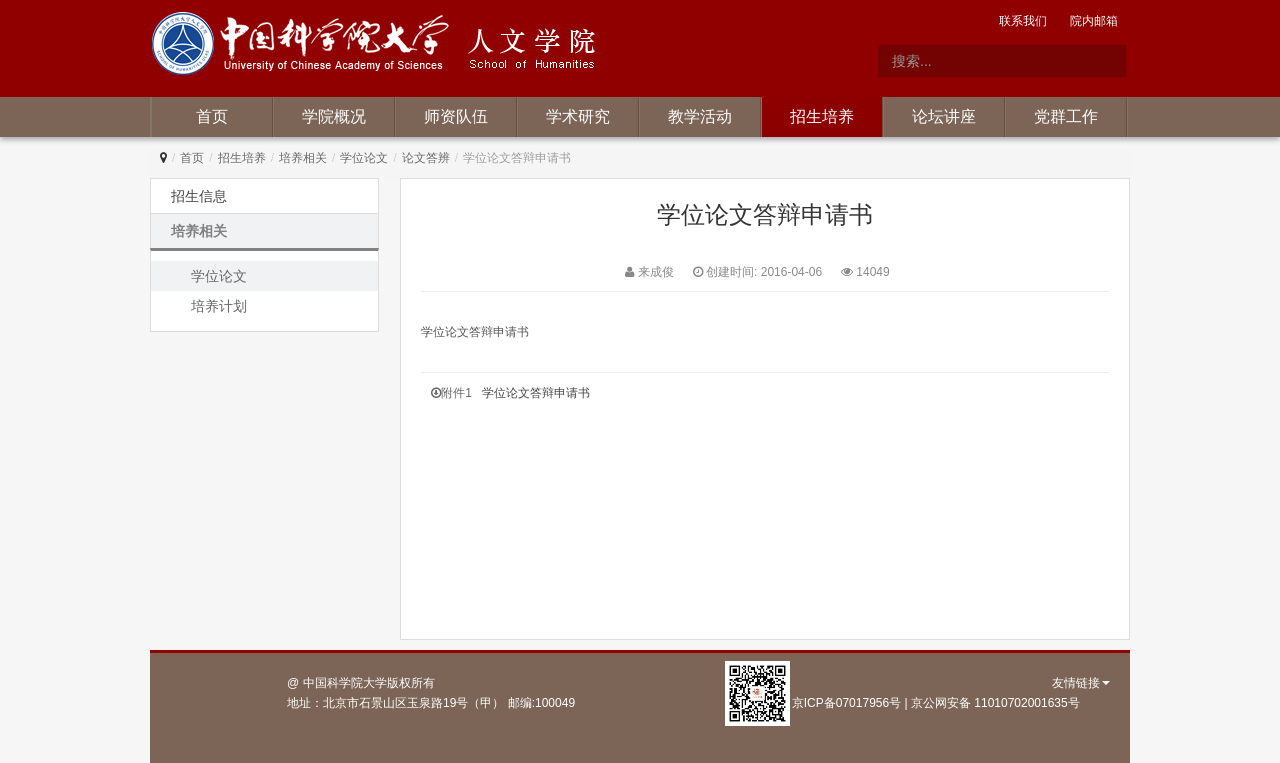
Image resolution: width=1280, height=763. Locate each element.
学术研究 (578, 116)
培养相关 (303, 158)
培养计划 (219, 306)
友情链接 (1081, 683)
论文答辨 (426, 158)
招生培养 (822, 116)
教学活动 (700, 116)
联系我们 (1023, 21)
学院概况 (334, 116)
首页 (212, 116)
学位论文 (364, 158)
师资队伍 (456, 116)
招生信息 (199, 196)
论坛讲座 (944, 116)
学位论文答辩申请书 (536, 393)
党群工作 (1066, 116)
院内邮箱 (1094, 21)
